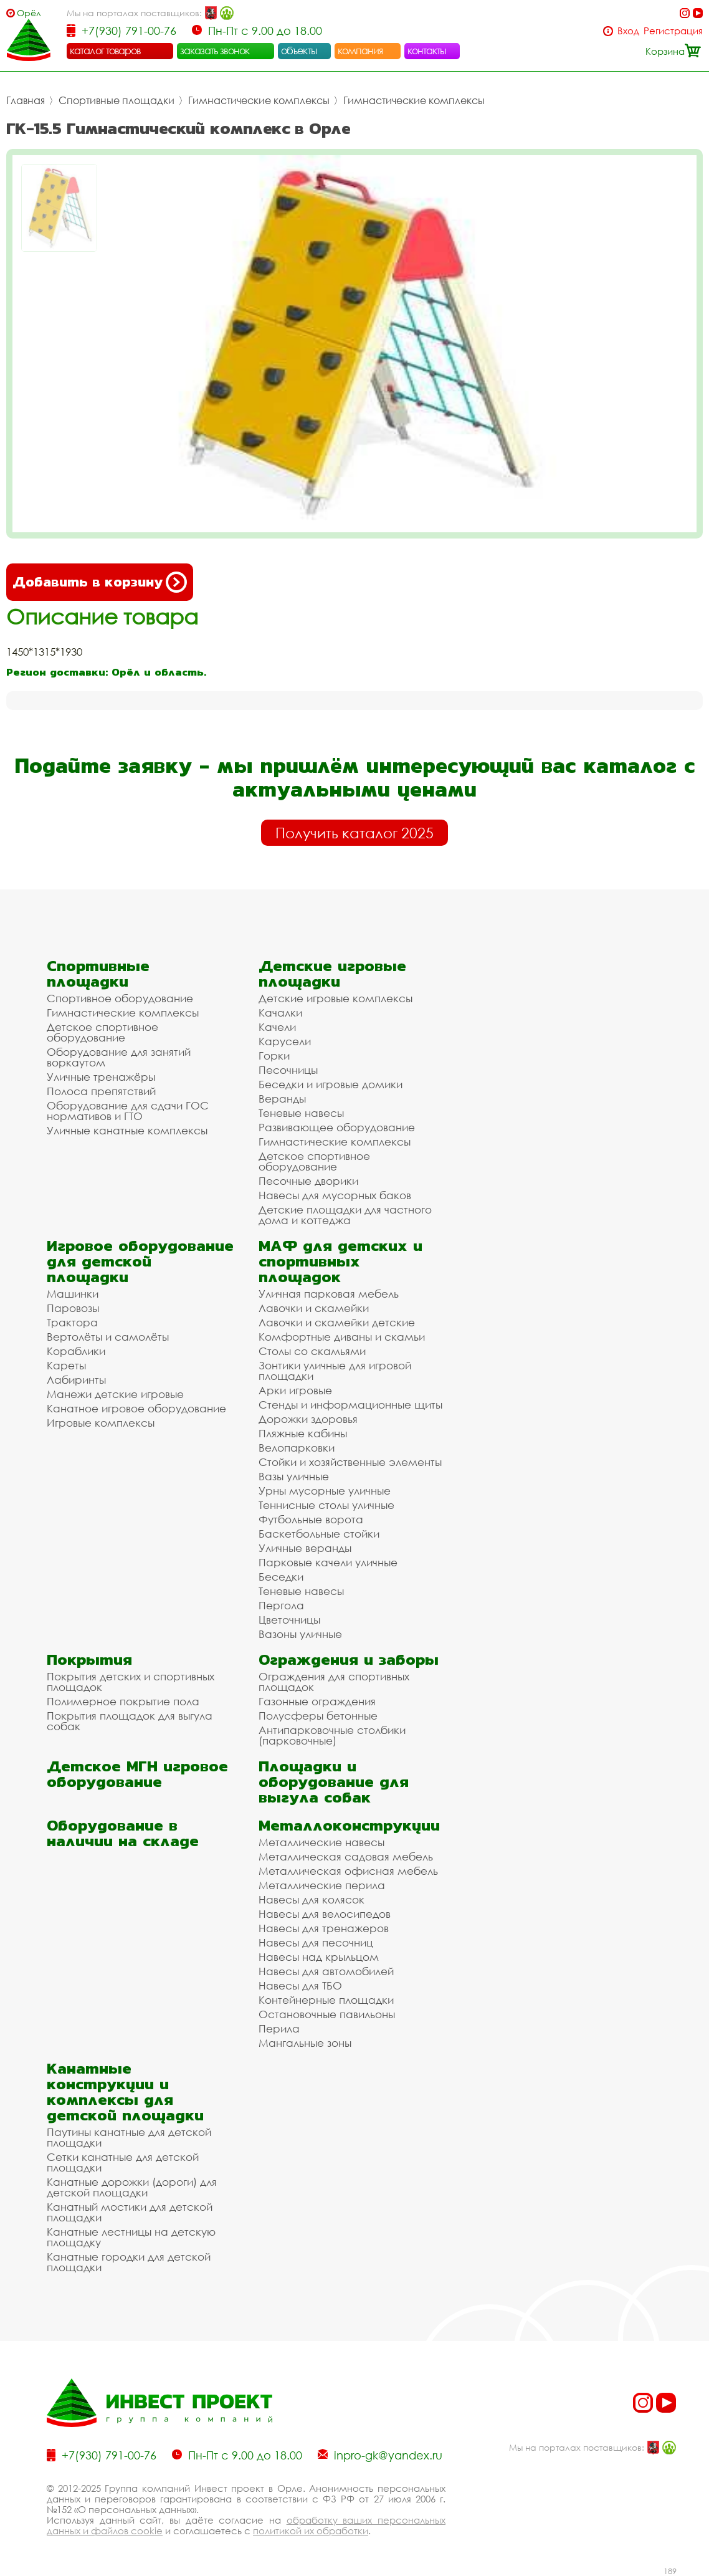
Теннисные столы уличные (326, 1505)
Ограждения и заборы (349, 1659)
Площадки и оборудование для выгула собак (334, 1781)
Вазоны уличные (300, 1634)
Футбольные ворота (311, 1519)
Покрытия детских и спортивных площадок (130, 1681)
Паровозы (73, 1308)
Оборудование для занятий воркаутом (119, 1057)
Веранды (282, 1098)
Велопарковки (297, 1447)
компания (360, 50)
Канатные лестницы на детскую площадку (131, 2237)
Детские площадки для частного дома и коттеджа (345, 1214)
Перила (279, 2028)
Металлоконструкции (349, 1825)
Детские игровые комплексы (335, 998)
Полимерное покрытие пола (123, 1701)
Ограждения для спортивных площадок (334, 1681)
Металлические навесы (321, 1842)
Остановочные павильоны (327, 2014)
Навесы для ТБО (300, 1985)
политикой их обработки (310, 2530)
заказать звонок (215, 50)
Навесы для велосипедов (325, 1913)
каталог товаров (105, 50)
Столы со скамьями (312, 1351)
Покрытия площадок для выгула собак (129, 1720)
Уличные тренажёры (101, 1076)
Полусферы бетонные (318, 1715)
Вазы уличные (294, 1476)
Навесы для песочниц (316, 1942)
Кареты (66, 1365)
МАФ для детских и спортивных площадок (340, 1261)
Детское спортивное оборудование (102, 1032)
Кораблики (76, 1351)
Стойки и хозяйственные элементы (350, 1462)
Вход (628, 31)
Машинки (72, 1293)
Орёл (29, 12)
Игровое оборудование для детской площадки (140, 1261)
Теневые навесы (301, 1113)
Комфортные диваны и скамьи (342, 1336)
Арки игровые (295, 1390)
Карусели (285, 1041)
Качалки (280, 1012)
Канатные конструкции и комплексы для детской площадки (125, 2092)
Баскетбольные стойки (319, 1533)
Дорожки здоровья (308, 1419)
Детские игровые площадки (332, 973)
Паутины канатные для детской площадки (129, 2137)
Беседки (281, 1576)
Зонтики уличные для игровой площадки (335, 1370)
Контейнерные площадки (326, 1999)
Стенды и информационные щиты (350, 1404)
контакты (427, 50)
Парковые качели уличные (328, 1562)
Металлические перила (322, 1885)
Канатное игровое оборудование (136, 1408)
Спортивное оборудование (120, 998)
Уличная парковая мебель (329, 1293)
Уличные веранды (305, 1548)
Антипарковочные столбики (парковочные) (332, 1735)
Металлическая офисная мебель (348, 1870)
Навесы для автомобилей (326, 1971)
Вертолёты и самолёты (108, 1336)
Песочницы (288, 1070)
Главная (25, 100)
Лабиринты (76, 1379)
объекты (299, 50)
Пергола (281, 1605)
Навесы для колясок (311, 1899)
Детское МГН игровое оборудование (137, 1773)
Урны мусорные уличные (325, 1490)
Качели (277, 1027)
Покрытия (89, 1659)
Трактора (72, 1322)
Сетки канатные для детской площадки (123, 2162)
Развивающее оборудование (337, 1127)
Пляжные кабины (303, 1433)
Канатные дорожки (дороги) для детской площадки (132, 2187)
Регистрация (673, 31)
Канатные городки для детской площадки (129, 2261)
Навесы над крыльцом (319, 1956)
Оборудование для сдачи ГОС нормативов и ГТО (128, 1110)
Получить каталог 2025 (354, 832)
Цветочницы (289, 1619)
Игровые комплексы (101, 1422)
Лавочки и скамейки (314, 1308)
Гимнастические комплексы (259, 100)
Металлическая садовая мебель (346, 1856)
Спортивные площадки (116, 100)
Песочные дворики (308, 1180)
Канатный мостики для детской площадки (129, 2212)
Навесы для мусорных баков (335, 1195)
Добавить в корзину (99, 582)
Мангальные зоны (305, 2042)
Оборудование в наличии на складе (123, 1833)
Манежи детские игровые (115, 1394)
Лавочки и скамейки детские (337, 1322)
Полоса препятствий (101, 1091)
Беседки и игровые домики (330, 1084)
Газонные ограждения (317, 1701)
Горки (274, 1055)
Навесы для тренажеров (324, 1928)
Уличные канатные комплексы (127, 1130)
